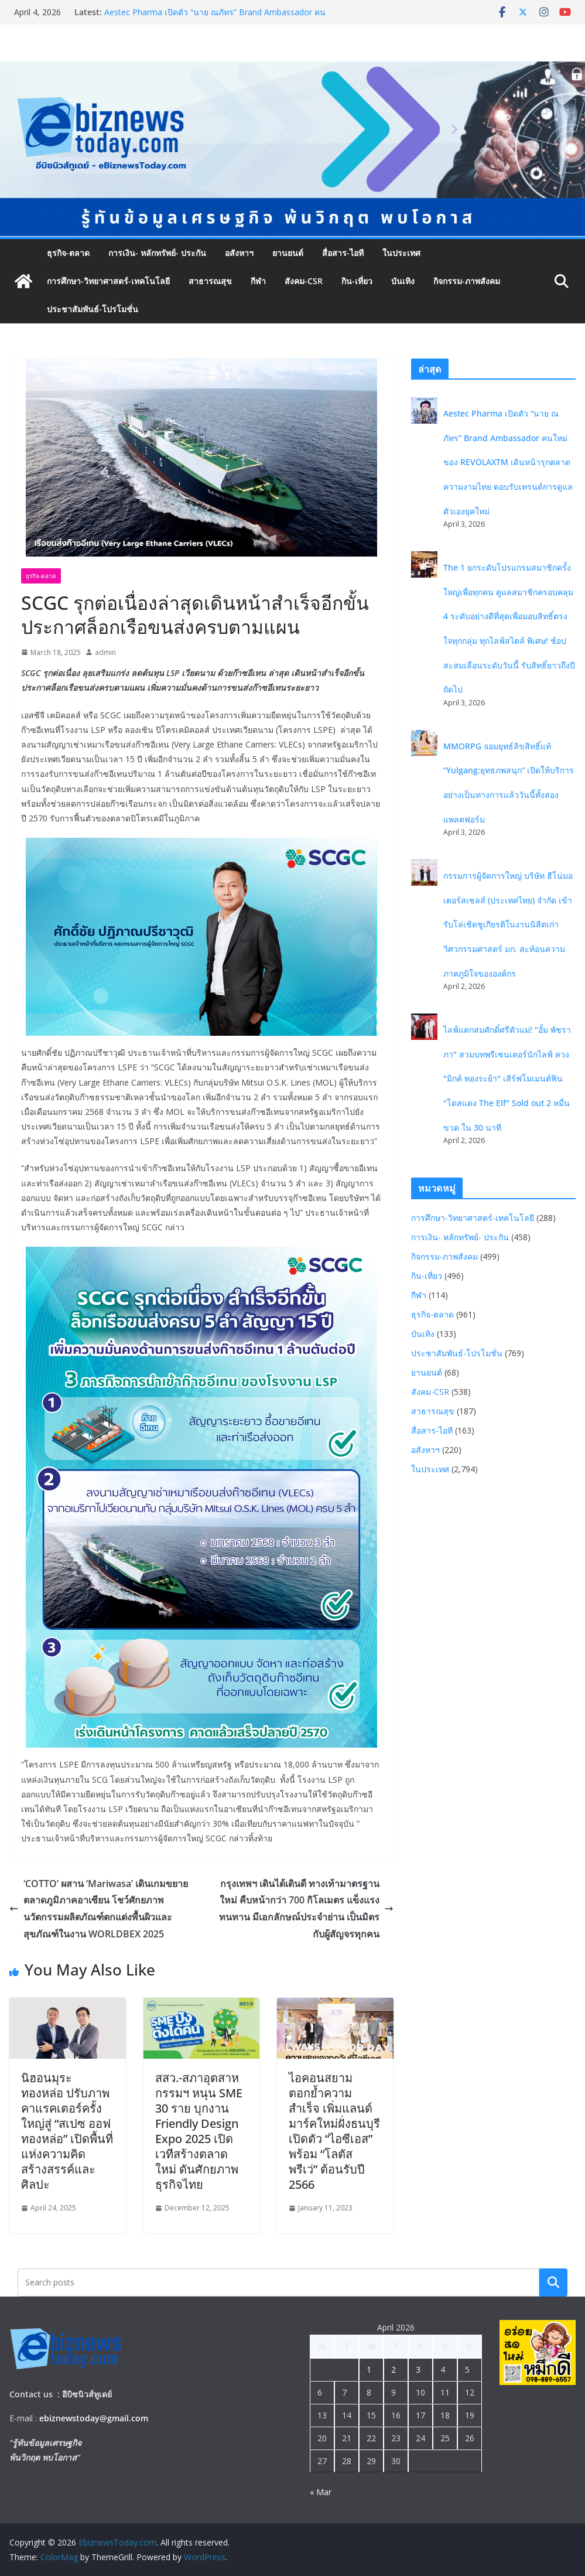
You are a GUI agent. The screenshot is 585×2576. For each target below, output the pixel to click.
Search (553, 2282)
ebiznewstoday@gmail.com (93, 2418)
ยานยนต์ (287, 252)
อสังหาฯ (239, 252)
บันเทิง (403, 280)
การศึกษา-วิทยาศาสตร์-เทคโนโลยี (108, 280)
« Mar (320, 2491)
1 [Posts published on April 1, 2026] (369, 2369)
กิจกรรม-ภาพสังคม (466, 280)
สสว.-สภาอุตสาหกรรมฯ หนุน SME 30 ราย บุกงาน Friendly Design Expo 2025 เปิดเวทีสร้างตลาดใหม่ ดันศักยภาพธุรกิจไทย (198, 2131)
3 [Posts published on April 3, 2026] (418, 2369)
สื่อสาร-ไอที (343, 252)
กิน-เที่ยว (356, 280)
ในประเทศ (401, 252)
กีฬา (258, 280)
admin (105, 652)
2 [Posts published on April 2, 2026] (393, 2369)
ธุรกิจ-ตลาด (68, 252)
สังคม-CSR (304, 280)
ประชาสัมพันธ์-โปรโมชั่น (92, 309)
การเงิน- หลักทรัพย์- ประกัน (157, 252)
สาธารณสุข (210, 280)
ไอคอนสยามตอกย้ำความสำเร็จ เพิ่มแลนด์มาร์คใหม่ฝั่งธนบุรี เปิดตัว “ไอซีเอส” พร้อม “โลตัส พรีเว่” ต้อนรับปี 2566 (334, 2131)
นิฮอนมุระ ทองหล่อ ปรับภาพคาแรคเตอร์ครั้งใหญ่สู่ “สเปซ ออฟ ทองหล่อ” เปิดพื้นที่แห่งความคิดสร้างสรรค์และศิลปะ (67, 2131)
